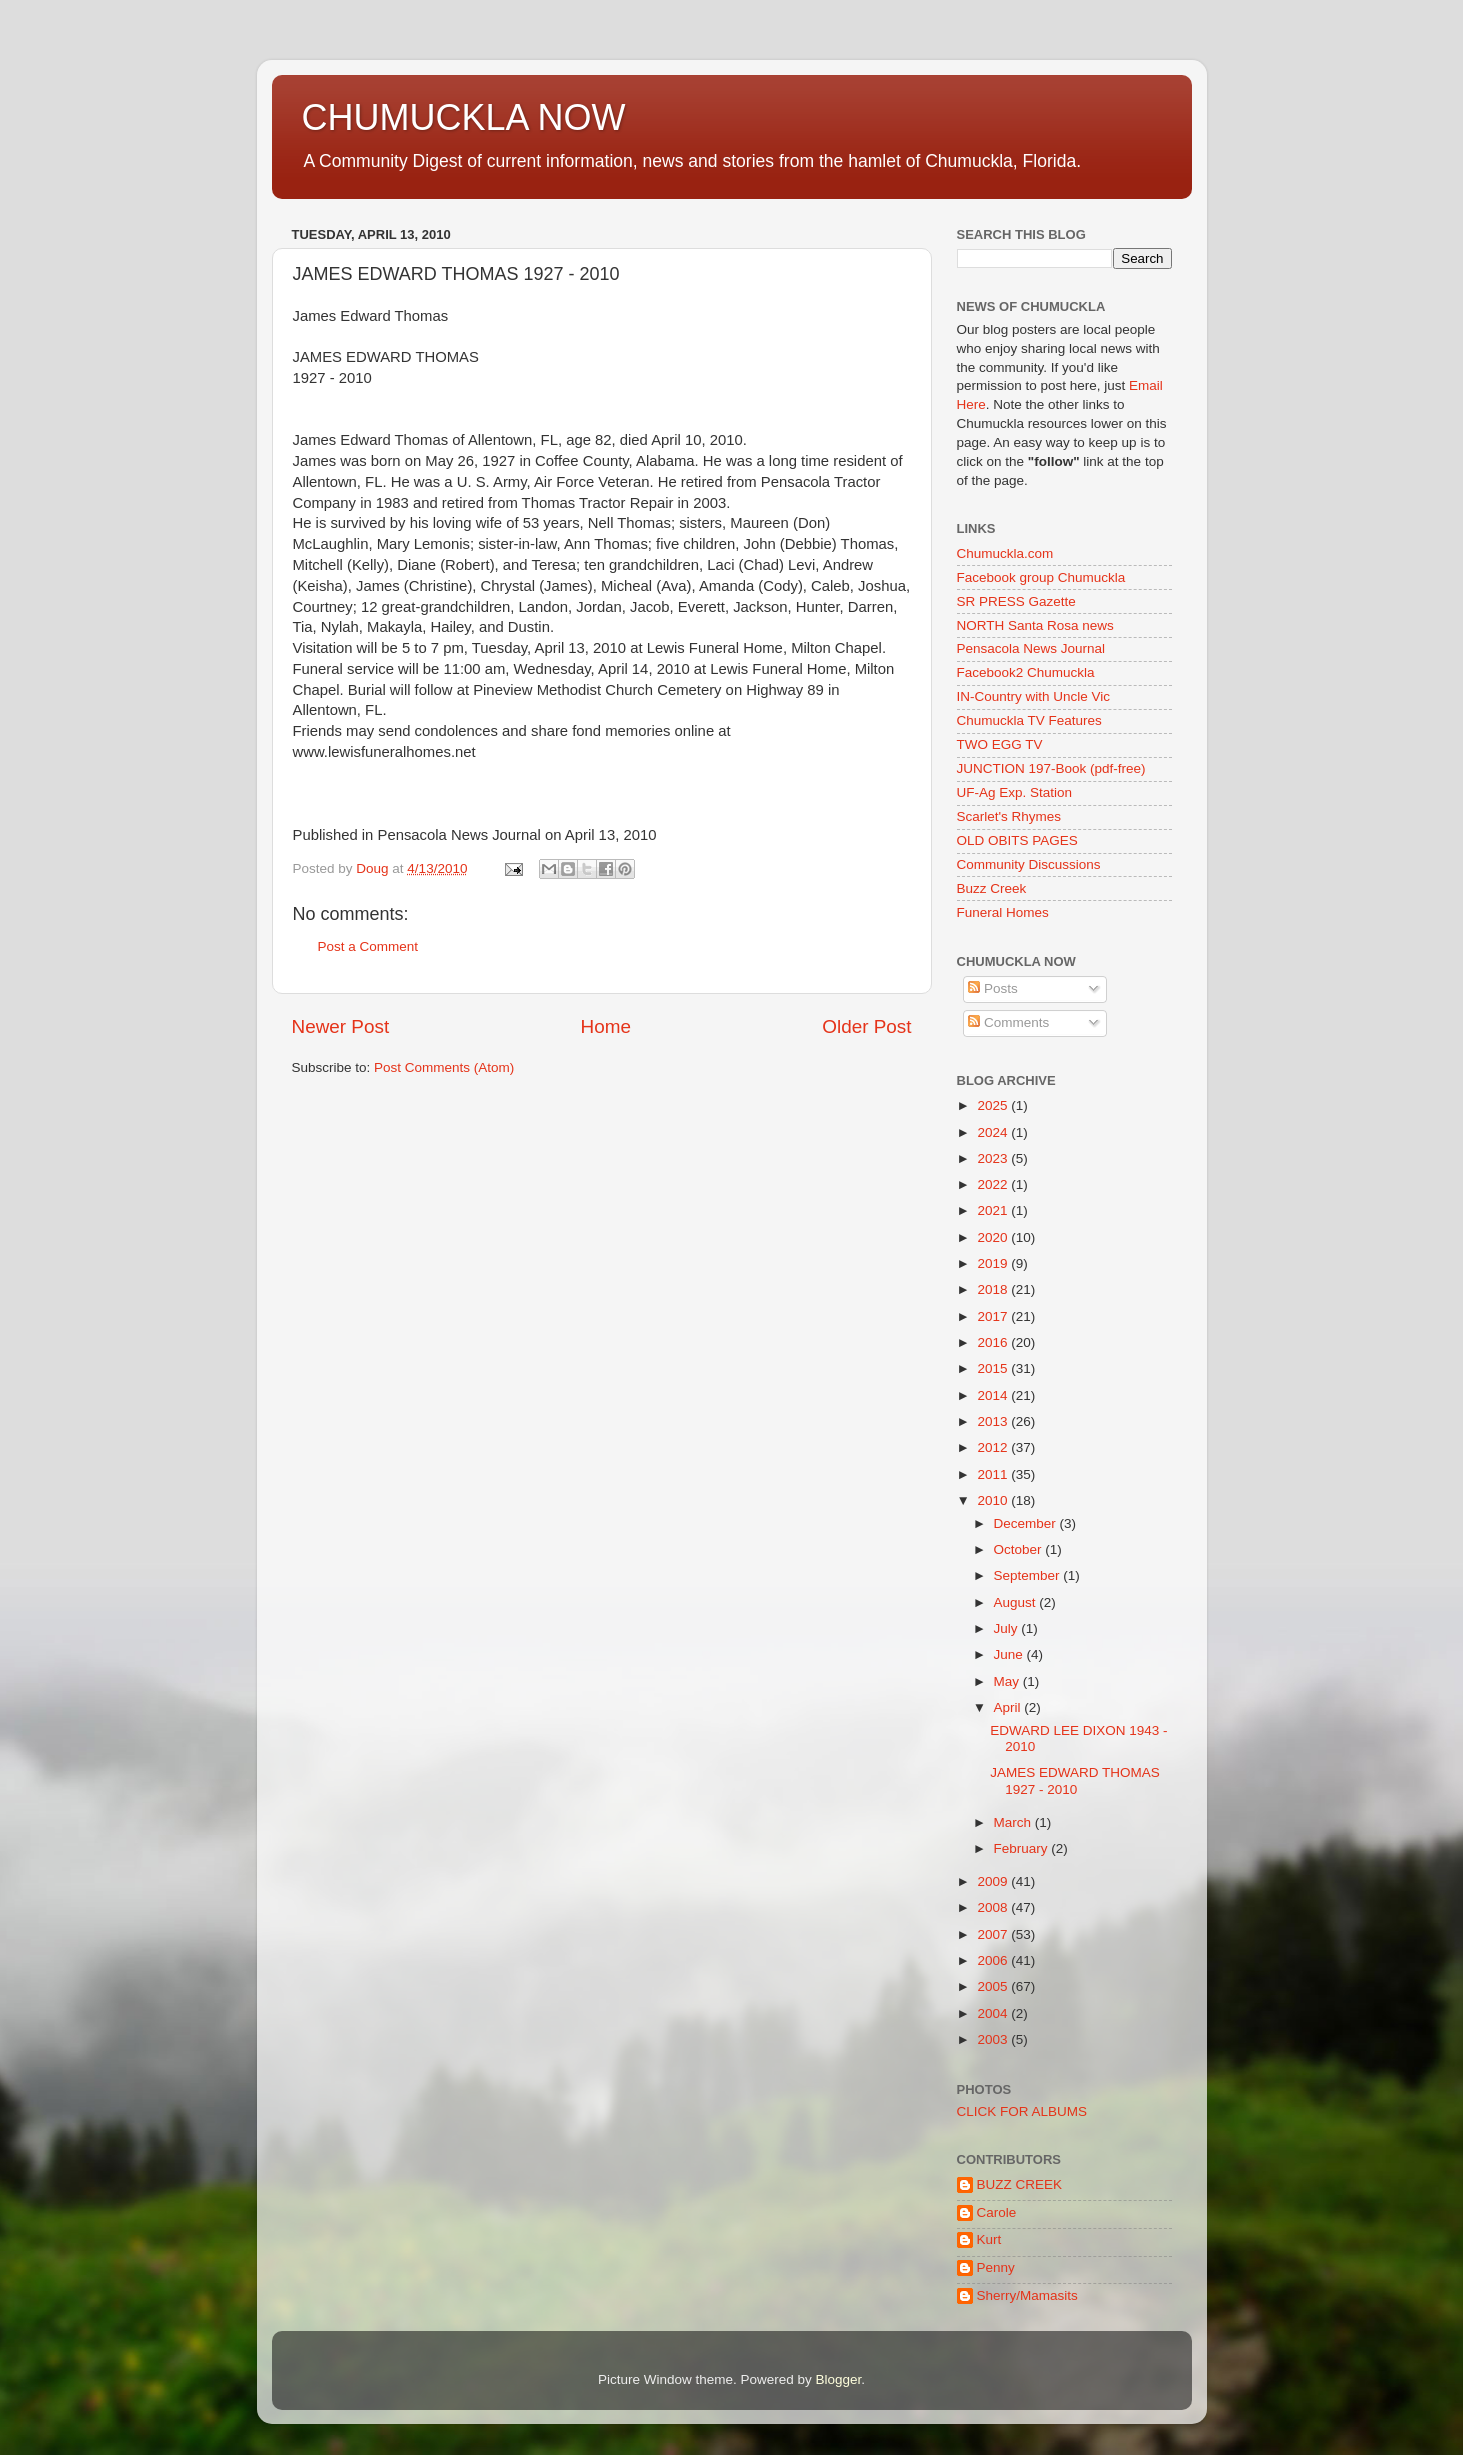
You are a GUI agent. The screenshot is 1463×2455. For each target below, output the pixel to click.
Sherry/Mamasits (1027, 2295)
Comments (1008, 1022)
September (1029, 1575)
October (1020, 1549)
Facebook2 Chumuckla (1026, 672)
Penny (996, 2267)
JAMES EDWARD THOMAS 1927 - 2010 (1075, 1780)
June (1010, 1654)
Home (606, 1026)
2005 (994, 1986)
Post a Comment (368, 946)
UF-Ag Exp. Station (1015, 792)
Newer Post (341, 1026)
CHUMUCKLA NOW (464, 117)
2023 (994, 1158)
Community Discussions (1029, 864)
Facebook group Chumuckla (1041, 577)
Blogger (839, 2379)
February (1023, 1848)
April (1009, 1707)
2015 (994, 1368)
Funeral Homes (1003, 912)
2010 (994, 1500)
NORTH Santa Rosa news (1035, 625)
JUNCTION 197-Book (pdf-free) (1051, 768)
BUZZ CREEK (1020, 2184)
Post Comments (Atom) (444, 1067)
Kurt (989, 2239)
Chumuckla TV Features (1029, 720)
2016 (994, 1342)
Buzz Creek (992, 888)
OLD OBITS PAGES (1017, 840)
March (1014, 1822)
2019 (994, 1263)
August (1017, 1602)
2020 (994, 1237)
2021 (994, 1210)
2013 (994, 1421)
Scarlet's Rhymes (1009, 816)
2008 (994, 1907)
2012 (994, 1447)
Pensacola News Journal (1031, 648)
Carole (997, 2212)
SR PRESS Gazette (1016, 601)
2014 (994, 1395)
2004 (994, 2013)
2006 (994, 1960)
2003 (994, 2039)
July (1008, 1628)
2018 (994, 1289)
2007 (994, 1934)
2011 (994, 1474)
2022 (994, 1184)
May (1008, 1681)
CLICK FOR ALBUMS (1022, 2111)
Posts (993, 988)
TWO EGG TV (1000, 744)
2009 (994, 1881)
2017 (994, 1316)
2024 (994, 1132)
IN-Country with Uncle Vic (1034, 696)
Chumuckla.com (1005, 553)
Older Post (866, 1026)
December (1027, 1523)
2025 (994, 1105)
